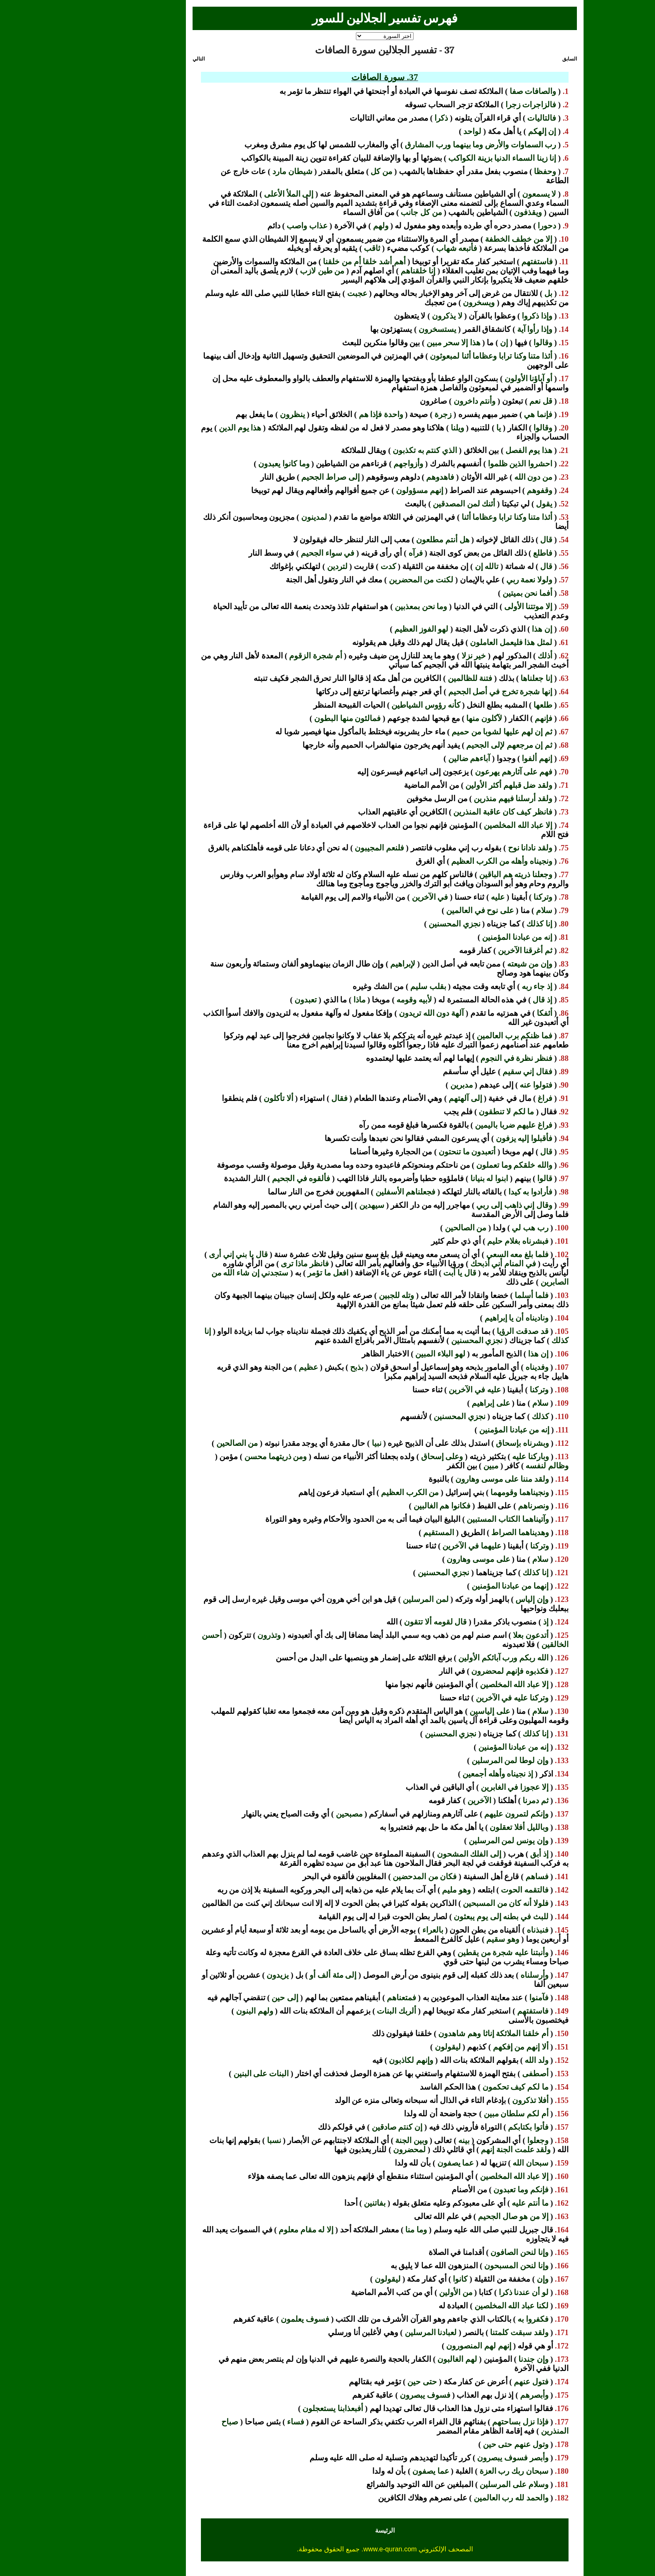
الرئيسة (328, 2530)
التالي (141, 59)
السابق (512, 59)
